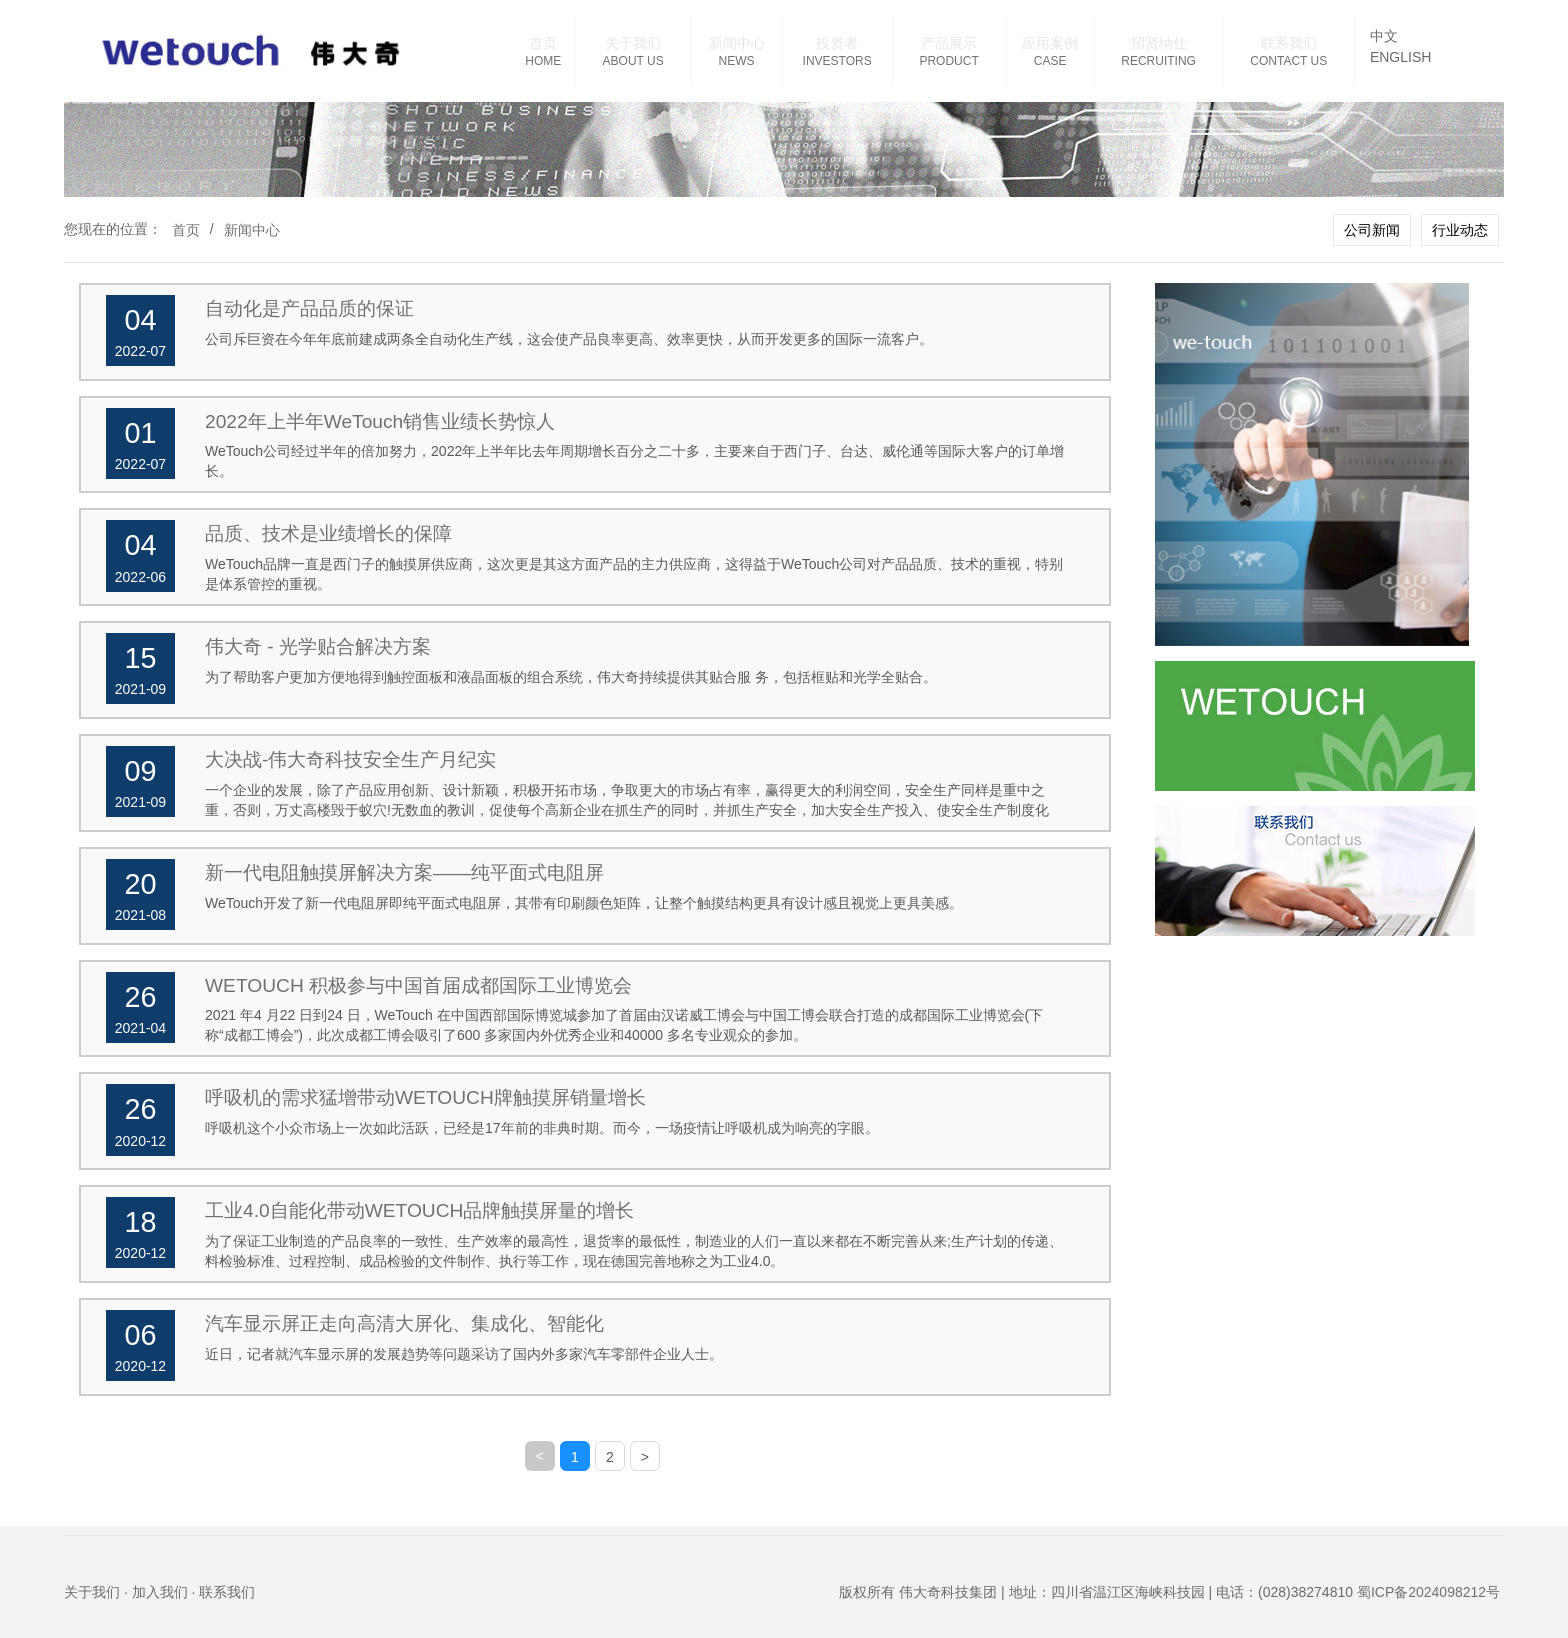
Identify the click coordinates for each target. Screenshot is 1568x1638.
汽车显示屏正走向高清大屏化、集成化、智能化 (404, 1323)
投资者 (837, 43)
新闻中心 (737, 43)
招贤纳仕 (1159, 43)
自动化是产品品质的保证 (309, 308)
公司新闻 (1372, 230)
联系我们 (1289, 43)
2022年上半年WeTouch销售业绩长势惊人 (380, 421)
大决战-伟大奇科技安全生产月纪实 (350, 759)
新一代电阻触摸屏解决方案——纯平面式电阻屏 (404, 872)
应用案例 (1050, 43)
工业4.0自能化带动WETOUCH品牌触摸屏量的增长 (419, 1210)
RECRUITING (1158, 61)
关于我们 (633, 43)
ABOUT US (633, 61)
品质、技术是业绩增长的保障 (328, 533)
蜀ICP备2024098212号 (1428, 1592)
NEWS (737, 61)
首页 (543, 43)
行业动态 (1460, 230)
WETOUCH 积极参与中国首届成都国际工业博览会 (418, 985)
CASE (1050, 61)
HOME (543, 61)
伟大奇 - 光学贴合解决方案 (318, 646)
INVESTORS (837, 61)
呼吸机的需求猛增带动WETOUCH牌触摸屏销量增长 (425, 1097)
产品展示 (949, 43)
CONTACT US (1288, 61)
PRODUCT (948, 61)
